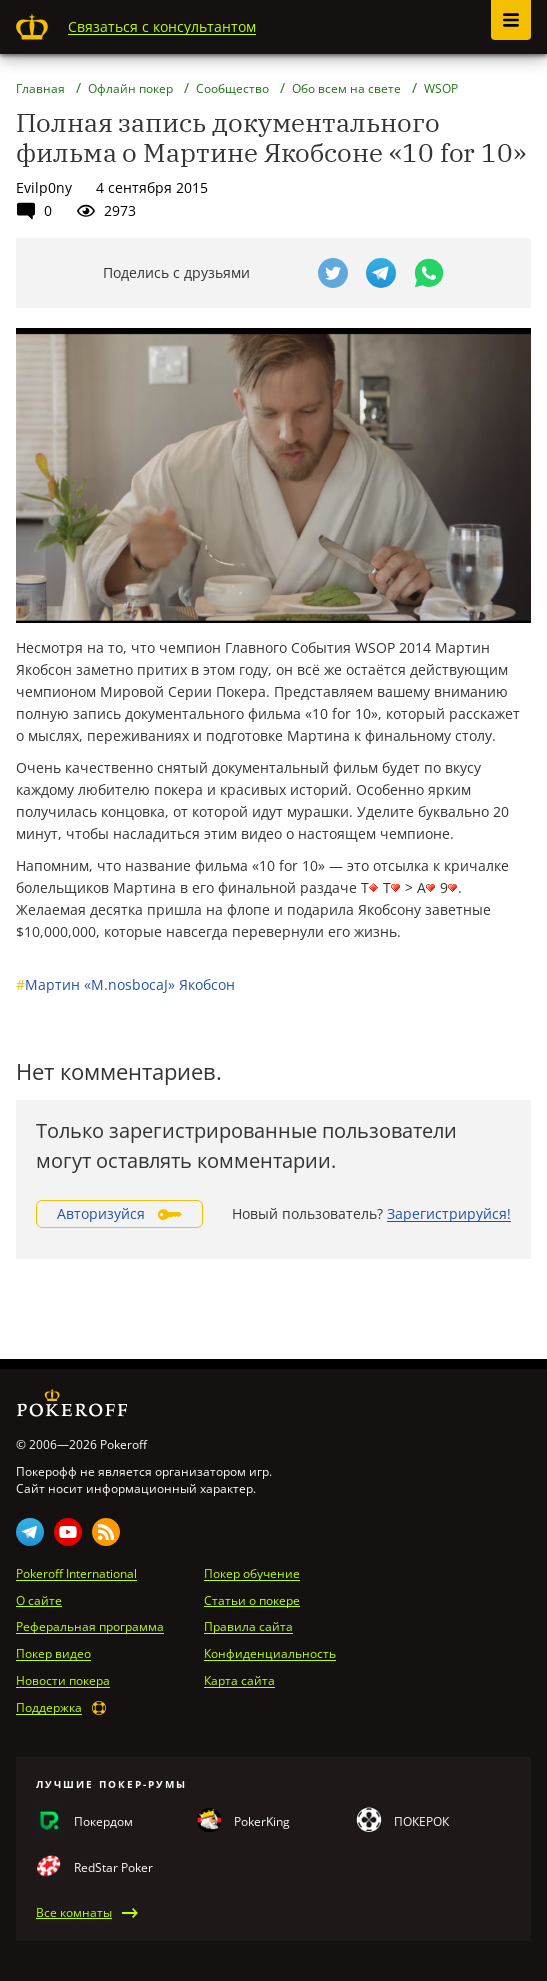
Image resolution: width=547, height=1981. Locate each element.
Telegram (30, 1532)
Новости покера (63, 1681)
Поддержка (49, 1708)
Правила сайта (248, 1627)
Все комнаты (74, 1913)
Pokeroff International (76, 1574)
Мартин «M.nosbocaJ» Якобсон (125, 984)
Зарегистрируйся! (449, 1213)
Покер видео (53, 1654)
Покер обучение (252, 1574)
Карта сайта (239, 1681)
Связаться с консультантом (162, 26)
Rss (106, 1532)
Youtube (68, 1532)
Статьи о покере (252, 1601)
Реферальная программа (90, 1627)
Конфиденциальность (270, 1654)
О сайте (39, 1601)
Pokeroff (32, 27)
